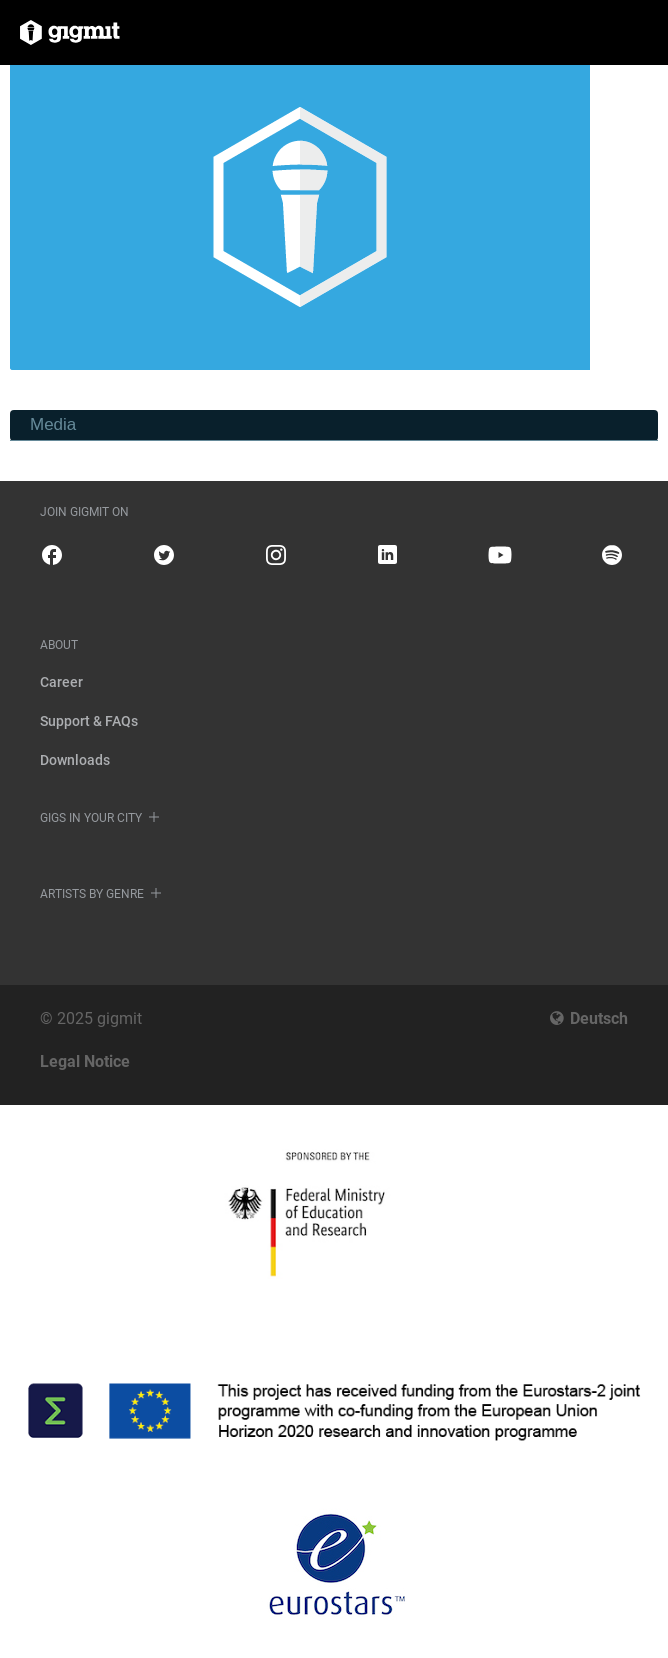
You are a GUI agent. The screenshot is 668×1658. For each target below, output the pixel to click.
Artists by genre (92, 894)
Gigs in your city (91, 818)
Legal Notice (85, 1061)
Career (61, 682)
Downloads (75, 760)
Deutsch (599, 1018)
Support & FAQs (89, 721)
